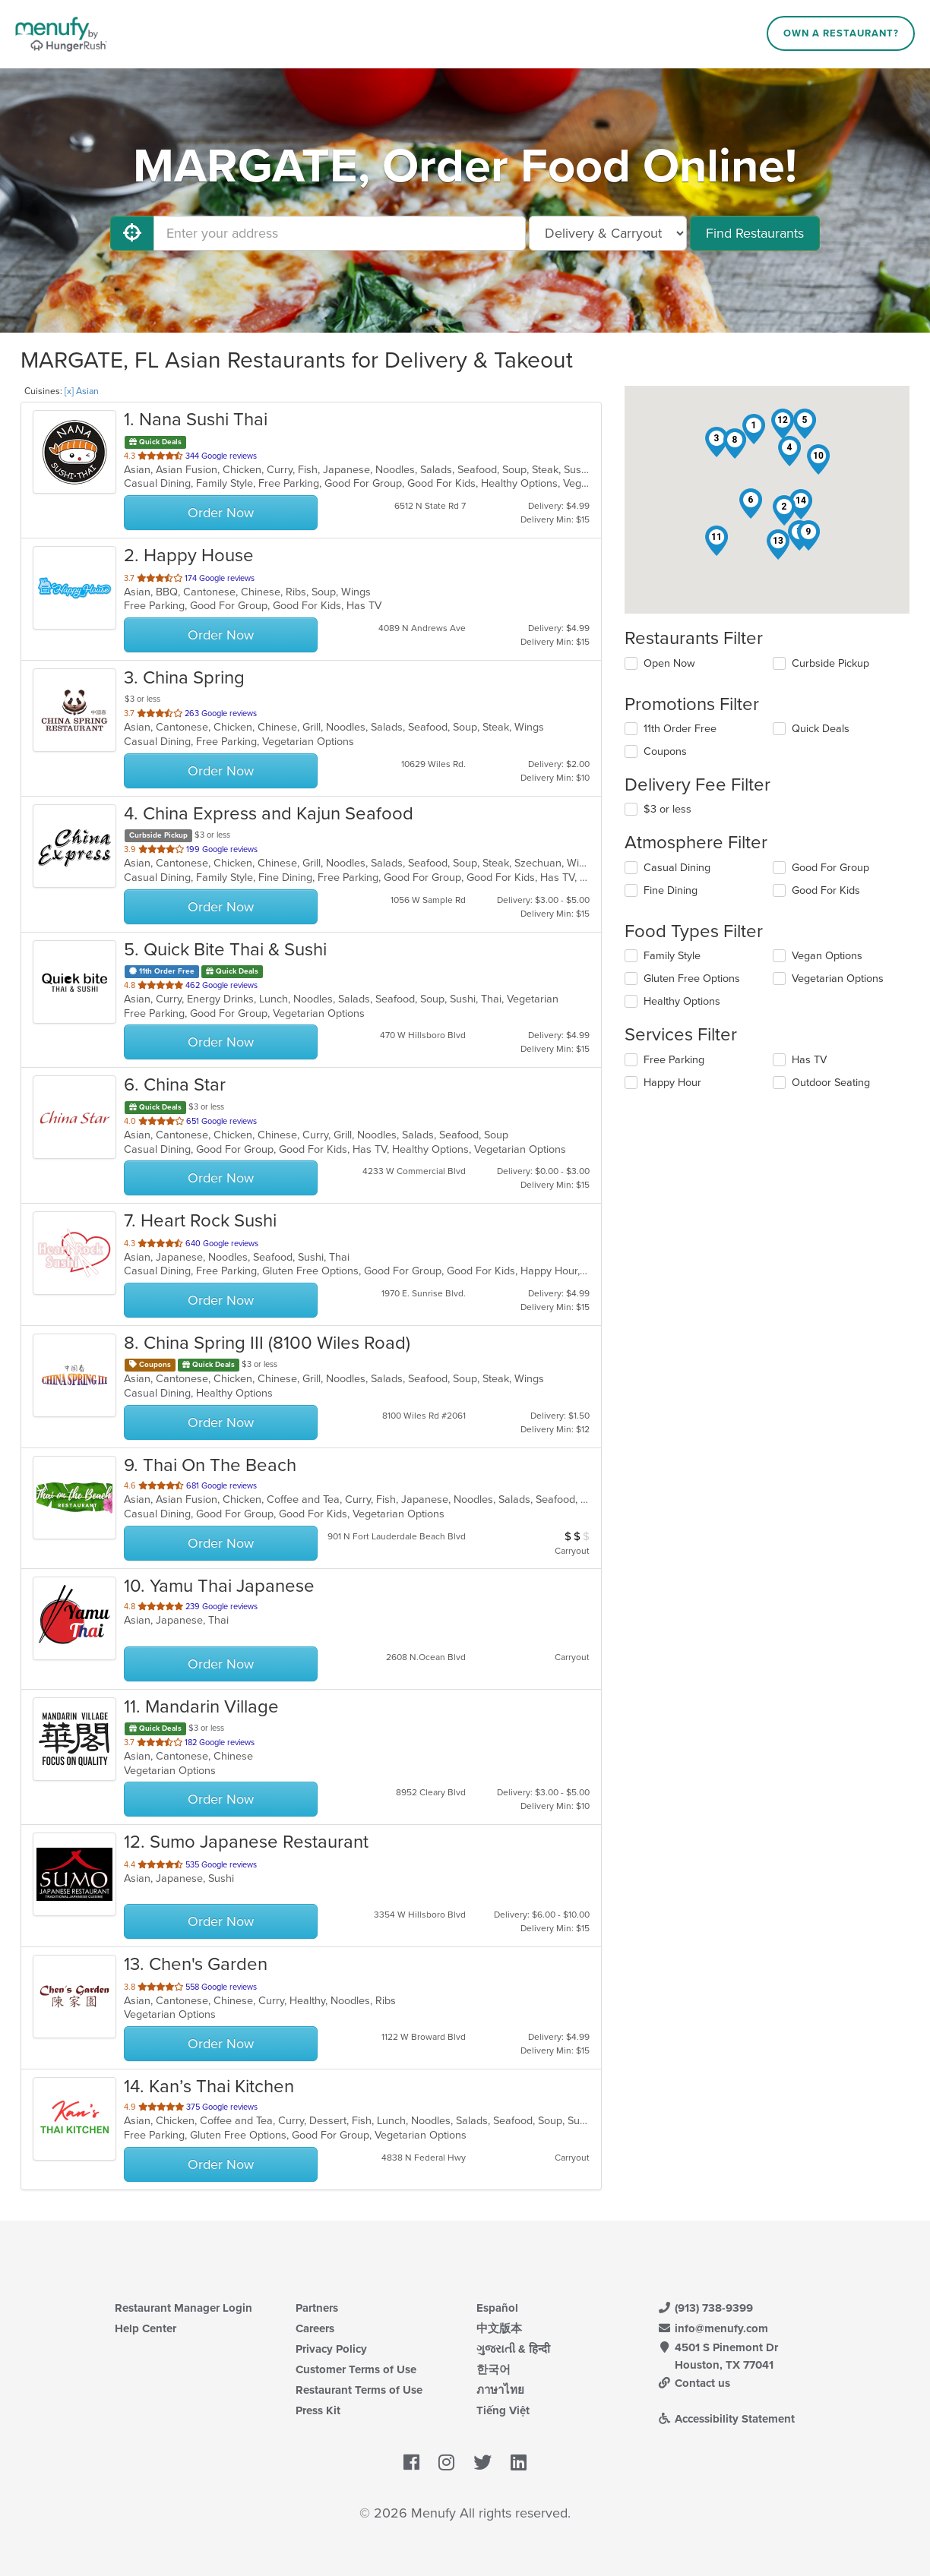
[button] (754, 429)
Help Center (145, 2328)
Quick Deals (820, 728)
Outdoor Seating (831, 1082)
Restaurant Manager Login (183, 2308)
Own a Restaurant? (841, 33)
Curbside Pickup (830, 663)
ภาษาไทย (500, 2390)
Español (497, 2308)
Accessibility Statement (726, 2419)
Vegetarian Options (838, 978)
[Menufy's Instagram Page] (446, 2463)
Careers (315, 2328)
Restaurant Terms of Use (359, 2390)
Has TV (809, 1059)
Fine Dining (671, 890)
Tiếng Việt (503, 2410)
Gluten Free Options (692, 978)
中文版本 (499, 2328)
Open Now (669, 663)
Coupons (665, 751)
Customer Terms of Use (356, 2369)
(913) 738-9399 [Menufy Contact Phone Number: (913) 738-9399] (705, 2308)
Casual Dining (677, 867)
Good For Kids (826, 890)
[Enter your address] (339, 233)
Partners (317, 2308)
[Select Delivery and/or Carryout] (608, 233)
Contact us (693, 2383)
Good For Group (830, 867)
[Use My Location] (132, 233)
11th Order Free (680, 728)
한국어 (493, 2369)
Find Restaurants (755, 233)
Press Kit (318, 2410)
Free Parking (674, 1059)
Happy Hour (672, 1082)
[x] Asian (82, 391)
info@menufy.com (712, 2328)
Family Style (672, 955)
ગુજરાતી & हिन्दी (513, 2349)
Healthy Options (682, 1001)
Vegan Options (827, 955)
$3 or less (667, 809)
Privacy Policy (331, 2349)
